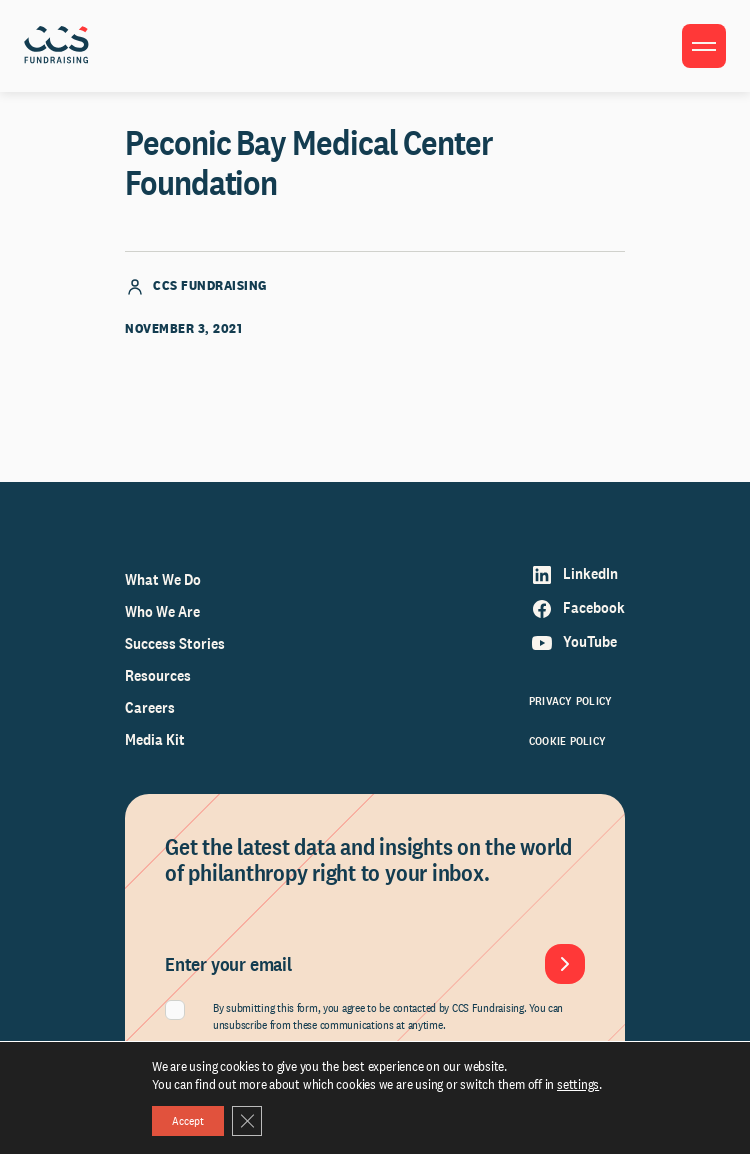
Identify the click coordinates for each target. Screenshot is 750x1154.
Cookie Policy (567, 741)
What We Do (163, 579)
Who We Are (162, 611)
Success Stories (175, 643)
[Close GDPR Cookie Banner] (247, 1121)
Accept (188, 1121)
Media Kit (155, 739)
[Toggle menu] (704, 46)
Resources (158, 675)
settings (578, 1084)
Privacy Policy (570, 701)
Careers (150, 707)
